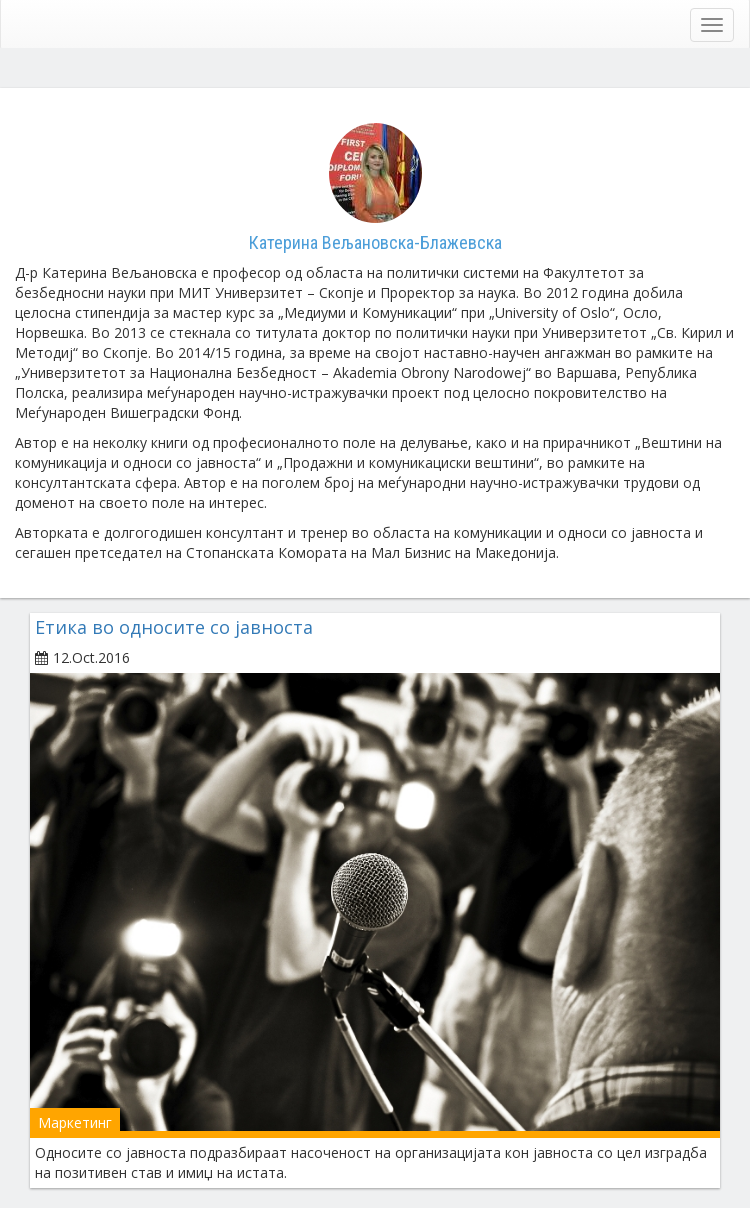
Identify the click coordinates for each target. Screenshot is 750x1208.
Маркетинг (75, 1122)
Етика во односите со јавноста (174, 627)
